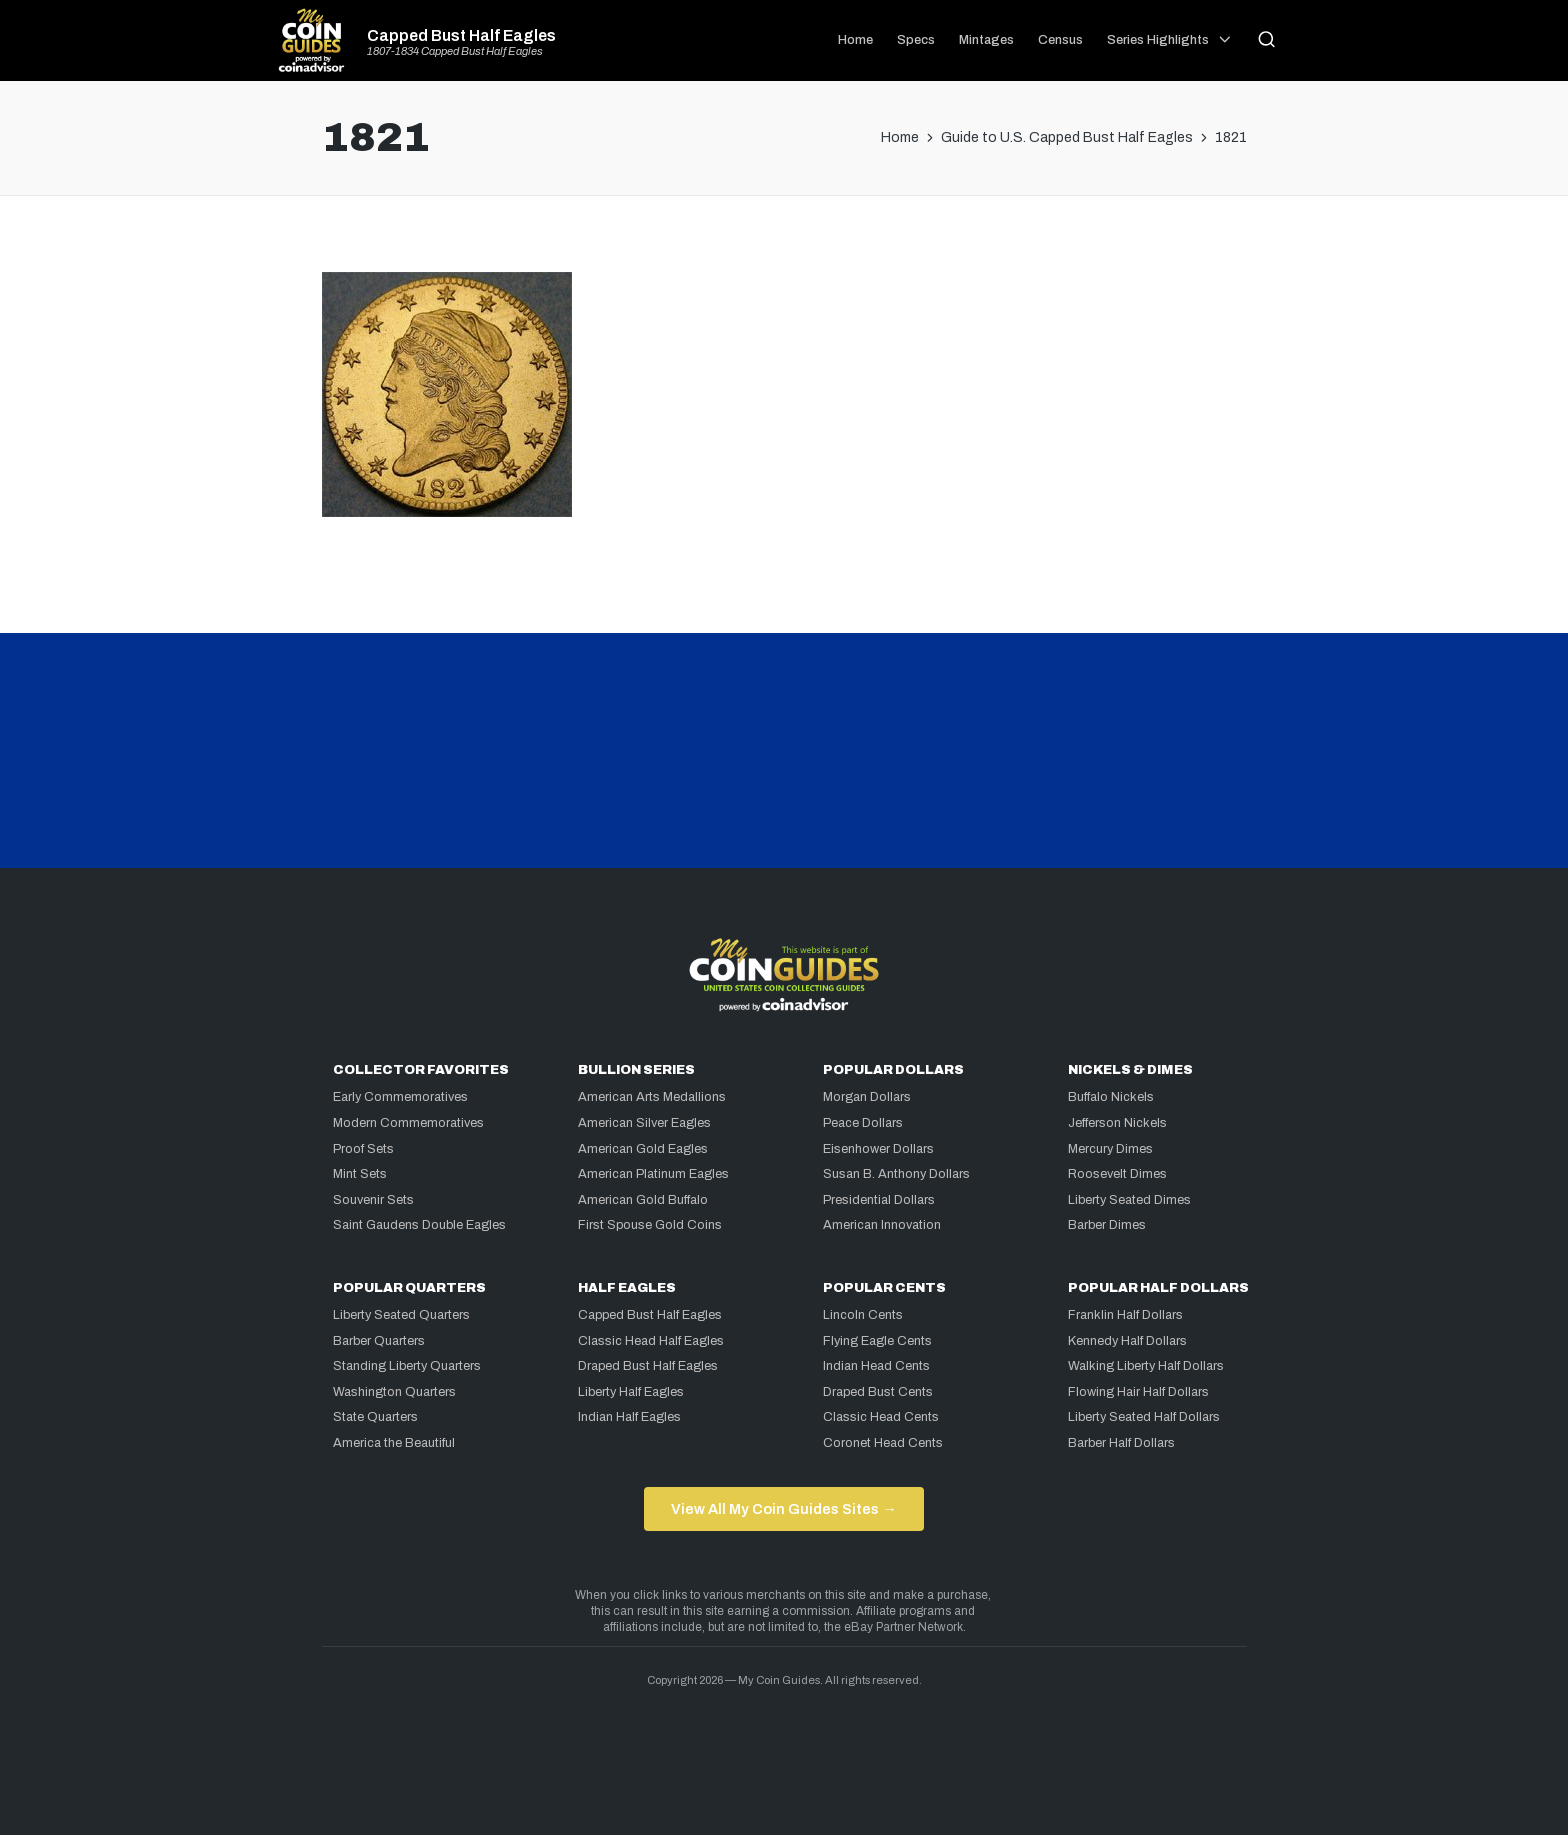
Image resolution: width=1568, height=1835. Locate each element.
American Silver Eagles (644, 1123)
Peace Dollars (863, 1123)
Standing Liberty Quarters (407, 1366)
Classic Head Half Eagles (651, 1341)
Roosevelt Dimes (1117, 1174)
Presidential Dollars (879, 1200)
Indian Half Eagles (629, 1417)
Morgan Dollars (867, 1097)
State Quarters (375, 1417)
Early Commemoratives (400, 1097)
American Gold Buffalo (643, 1200)
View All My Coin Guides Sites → (783, 1509)
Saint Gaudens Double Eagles (419, 1225)
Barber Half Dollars (1121, 1443)
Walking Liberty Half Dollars (1146, 1366)
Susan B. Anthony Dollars (896, 1174)
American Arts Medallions (652, 1097)
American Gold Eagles (643, 1149)
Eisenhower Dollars (878, 1149)
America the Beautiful (394, 1443)
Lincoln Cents (863, 1315)
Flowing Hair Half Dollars (1138, 1392)
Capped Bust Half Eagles (461, 36)
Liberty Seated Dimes (1129, 1200)
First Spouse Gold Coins (650, 1225)
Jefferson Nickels (1117, 1123)
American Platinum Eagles (653, 1174)
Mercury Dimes (1110, 1149)
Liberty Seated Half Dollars (1144, 1417)
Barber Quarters (379, 1341)
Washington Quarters (394, 1392)
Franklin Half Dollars (1125, 1315)
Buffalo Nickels (1111, 1097)
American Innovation (882, 1225)
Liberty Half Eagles (631, 1392)
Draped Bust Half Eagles (648, 1366)
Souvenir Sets (373, 1200)
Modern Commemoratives (408, 1123)
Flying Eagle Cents (877, 1341)
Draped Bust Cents (878, 1392)
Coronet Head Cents (883, 1443)
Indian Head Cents (876, 1366)
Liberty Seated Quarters (401, 1315)
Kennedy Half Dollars (1127, 1341)
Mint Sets (360, 1174)
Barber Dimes (1107, 1225)
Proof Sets (363, 1149)
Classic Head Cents (881, 1417)
